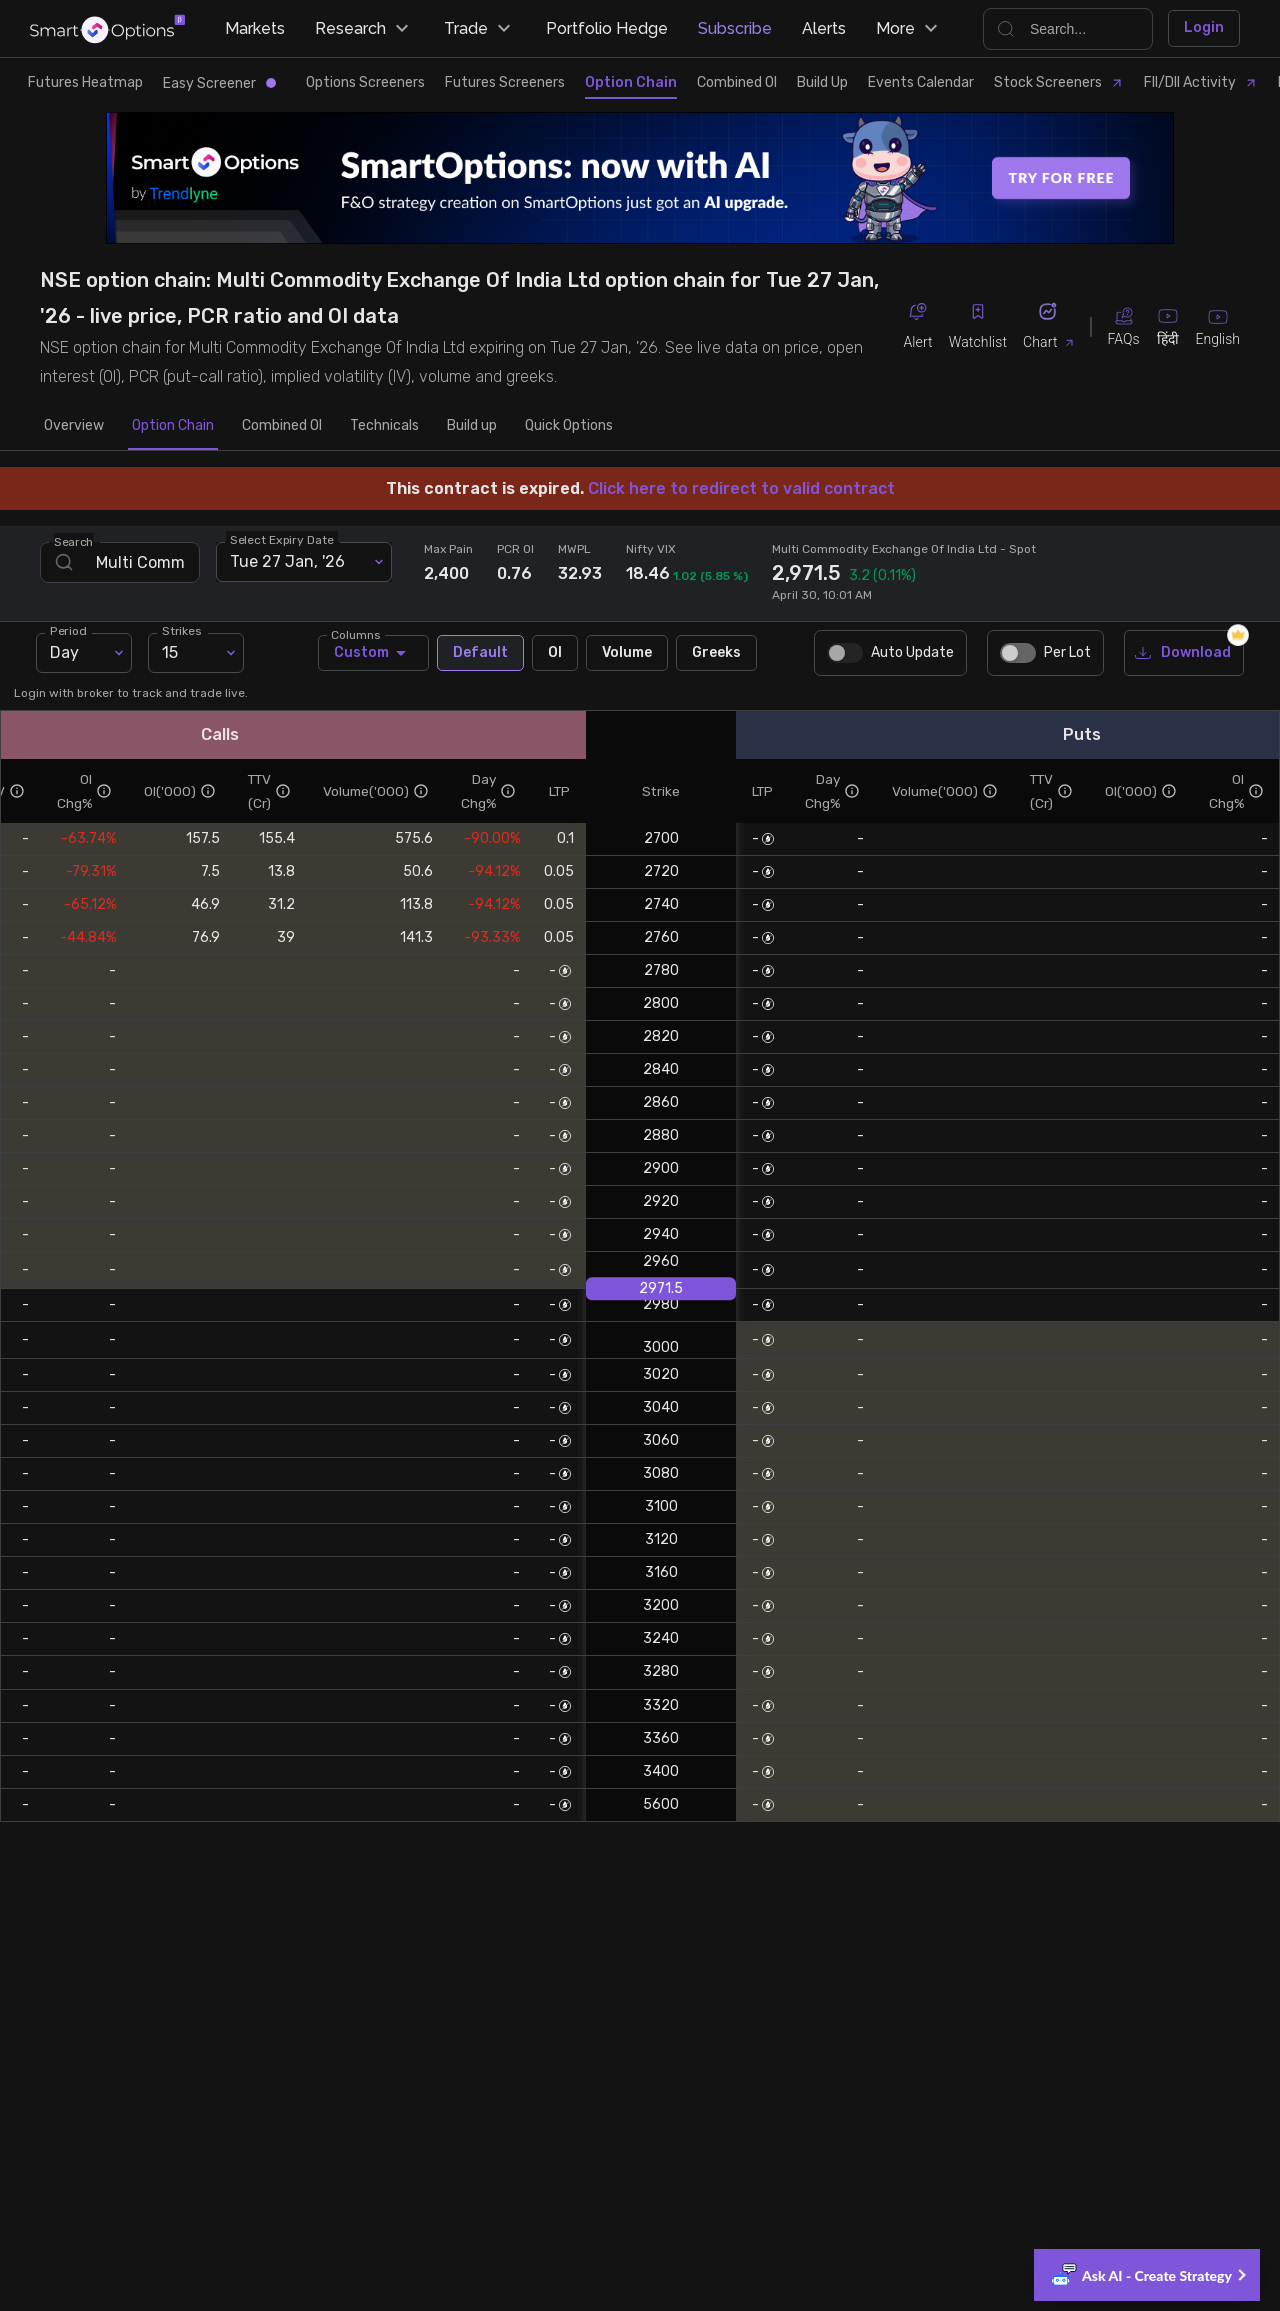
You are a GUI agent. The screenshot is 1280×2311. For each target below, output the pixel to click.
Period (68, 630)
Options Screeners (365, 82)
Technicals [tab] (384, 426)
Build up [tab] (472, 426)
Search (74, 541)
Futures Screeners (505, 82)
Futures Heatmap (85, 82)
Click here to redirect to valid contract (741, 488)
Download (1184, 653)
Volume (627, 653)
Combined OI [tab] (282, 426)
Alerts (824, 28)
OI (555, 653)
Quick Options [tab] (569, 426)
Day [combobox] (64, 652)
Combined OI (737, 82)
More (909, 29)
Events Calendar (921, 82)
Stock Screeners (1059, 82)
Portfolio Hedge (607, 28)
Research (364, 29)
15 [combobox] (170, 652)
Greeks (716, 653)
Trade (480, 29)
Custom (373, 653)
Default (480, 653)
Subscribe (735, 28)
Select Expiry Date (282, 539)
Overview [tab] (74, 426)
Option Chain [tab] (173, 426)
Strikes (181, 630)
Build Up (822, 82)
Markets (255, 28)
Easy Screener (219, 83)
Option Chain (631, 82)
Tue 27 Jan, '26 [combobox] (287, 561)
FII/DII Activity (1201, 82)
